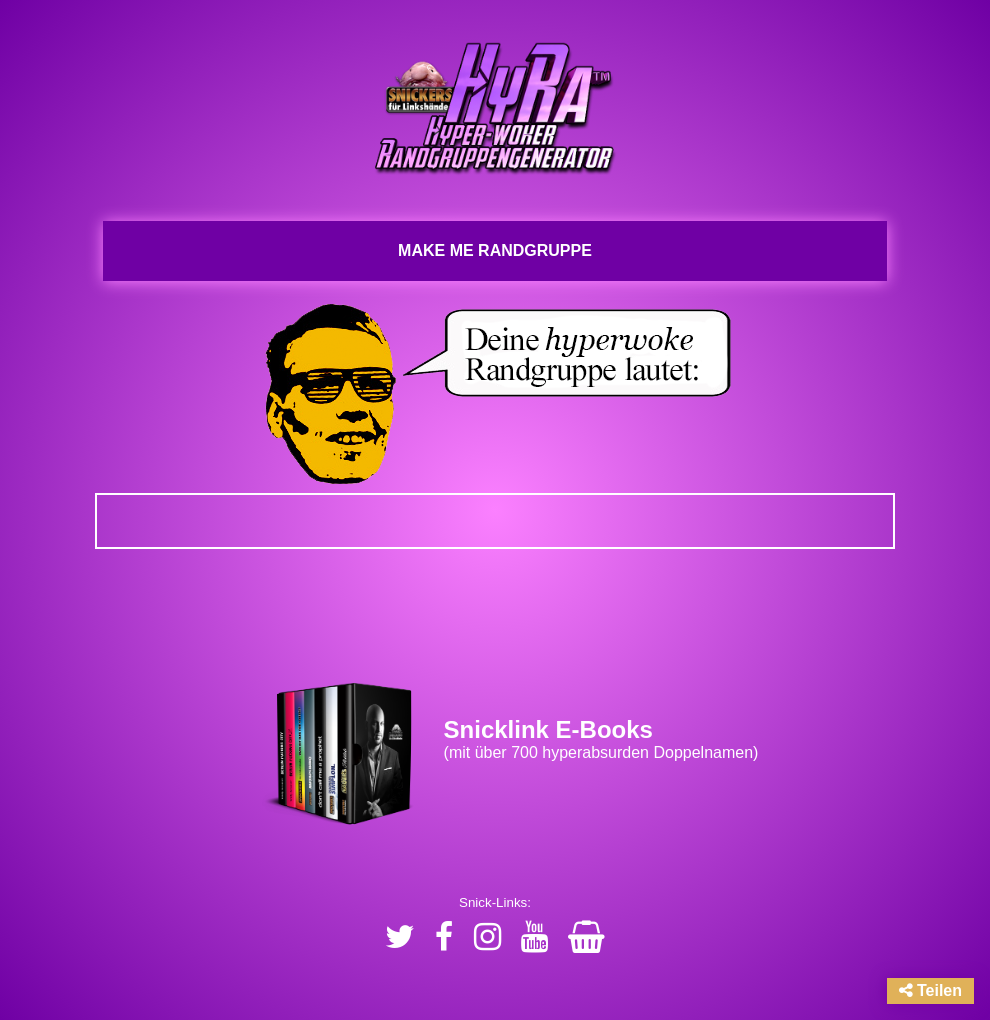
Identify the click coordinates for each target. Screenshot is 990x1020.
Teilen (931, 990)
